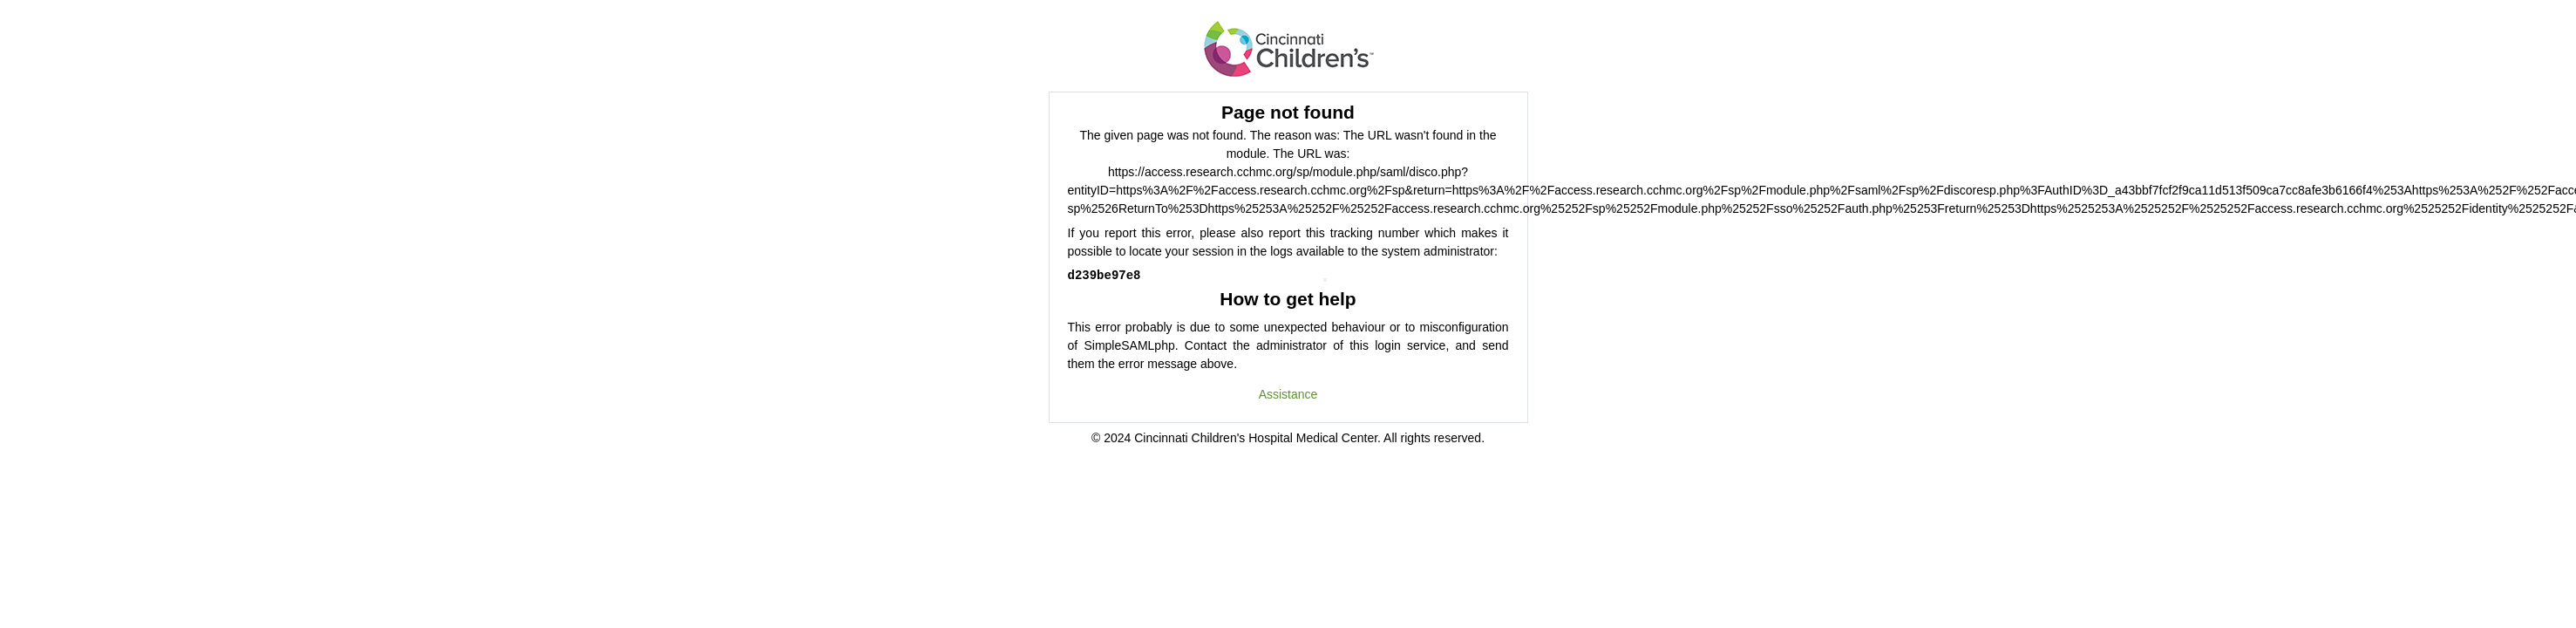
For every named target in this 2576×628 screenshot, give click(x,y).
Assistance (1288, 394)
